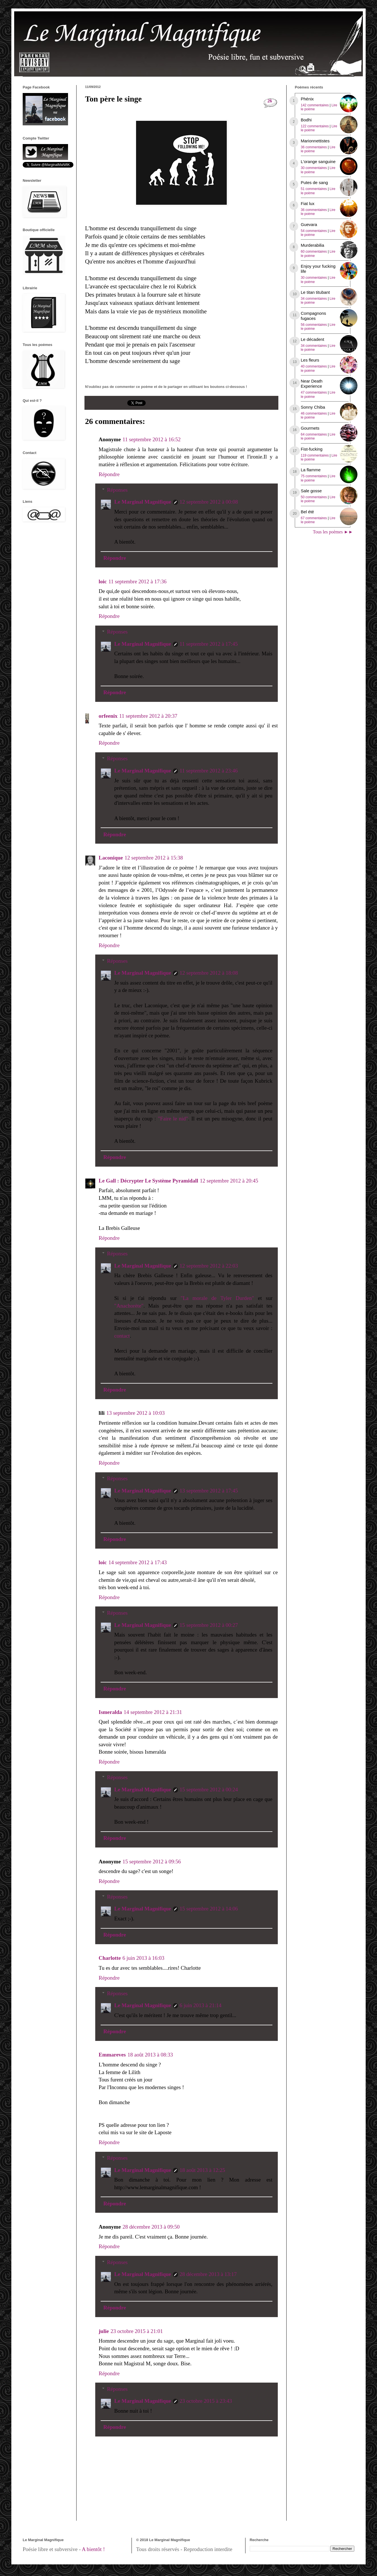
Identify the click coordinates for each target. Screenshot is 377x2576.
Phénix (307, 98)
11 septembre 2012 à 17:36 (138, 581)
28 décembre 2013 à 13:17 (208, 2274)
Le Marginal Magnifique (142, 502)
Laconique (111, 858)
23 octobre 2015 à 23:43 (206, 2401)
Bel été (307, 511)
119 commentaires (315, 455)
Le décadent (312, 339)
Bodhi (306, 119)
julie (104, 2331)
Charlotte (110, 1958)
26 (270, 100)
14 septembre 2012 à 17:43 (138, 1562)
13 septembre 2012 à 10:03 (135, 1413)
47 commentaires (314, 392)
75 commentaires (314, 476)
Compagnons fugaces (313, 316)
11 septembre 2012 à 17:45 (209, 644)
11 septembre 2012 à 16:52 (151, 439)
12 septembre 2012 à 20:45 (229, 1181)
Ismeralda (110, 1712)
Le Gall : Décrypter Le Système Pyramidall (148, 1181)
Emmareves (112, 2055)
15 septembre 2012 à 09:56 (151, 1862)
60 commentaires (314, 252)
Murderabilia (312, 245)
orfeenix (108, 716)
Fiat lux (307, 203)
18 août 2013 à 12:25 (202, 2170)
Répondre (109, 474)
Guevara (309, 224)
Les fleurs (310, 360)
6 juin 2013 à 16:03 (143, 1958)
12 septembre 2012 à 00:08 (209, 502)
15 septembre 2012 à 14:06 (209, 1909)
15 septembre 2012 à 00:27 (209, 1625)
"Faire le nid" (173, 1119)
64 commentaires (314, 434)
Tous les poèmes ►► (333, 531)
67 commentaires (314, 518)
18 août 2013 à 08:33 (150, 2055)
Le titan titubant (315, 292)
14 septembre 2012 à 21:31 (153, 1712)
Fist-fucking (312, 449)
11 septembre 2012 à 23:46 (209, 771)
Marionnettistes (315, 140)
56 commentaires (314, 325)
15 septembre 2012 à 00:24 (209, 1789)
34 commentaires (314, 299)
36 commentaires (314, 147)
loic (103, 581)
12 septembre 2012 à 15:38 (154, 858)
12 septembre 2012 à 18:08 (209, 973)
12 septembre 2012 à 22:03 (209, 1266)
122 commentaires (315, 126)
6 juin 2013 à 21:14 (201, 2005)
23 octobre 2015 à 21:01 (137, 2331)
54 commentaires (314, 231)
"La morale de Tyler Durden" (217, 1298)
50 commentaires (314, 497)
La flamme (311, 469)
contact (122, 1336)
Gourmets (310, 428)
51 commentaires (314, 189)
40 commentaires (314, 366)
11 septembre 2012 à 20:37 (148, 716)
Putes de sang (314, 182)
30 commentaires (314, 168)
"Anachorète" (128, 1306)
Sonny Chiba (313, 407)
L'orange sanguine (318, 161)
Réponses (117, 490)
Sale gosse (311, 490)
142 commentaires (315, 105)
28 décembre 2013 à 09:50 (151, 2227)
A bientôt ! (93, 2549)
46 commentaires (314, 413)
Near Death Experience (312, 383)
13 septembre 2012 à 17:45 (209, 1491)
